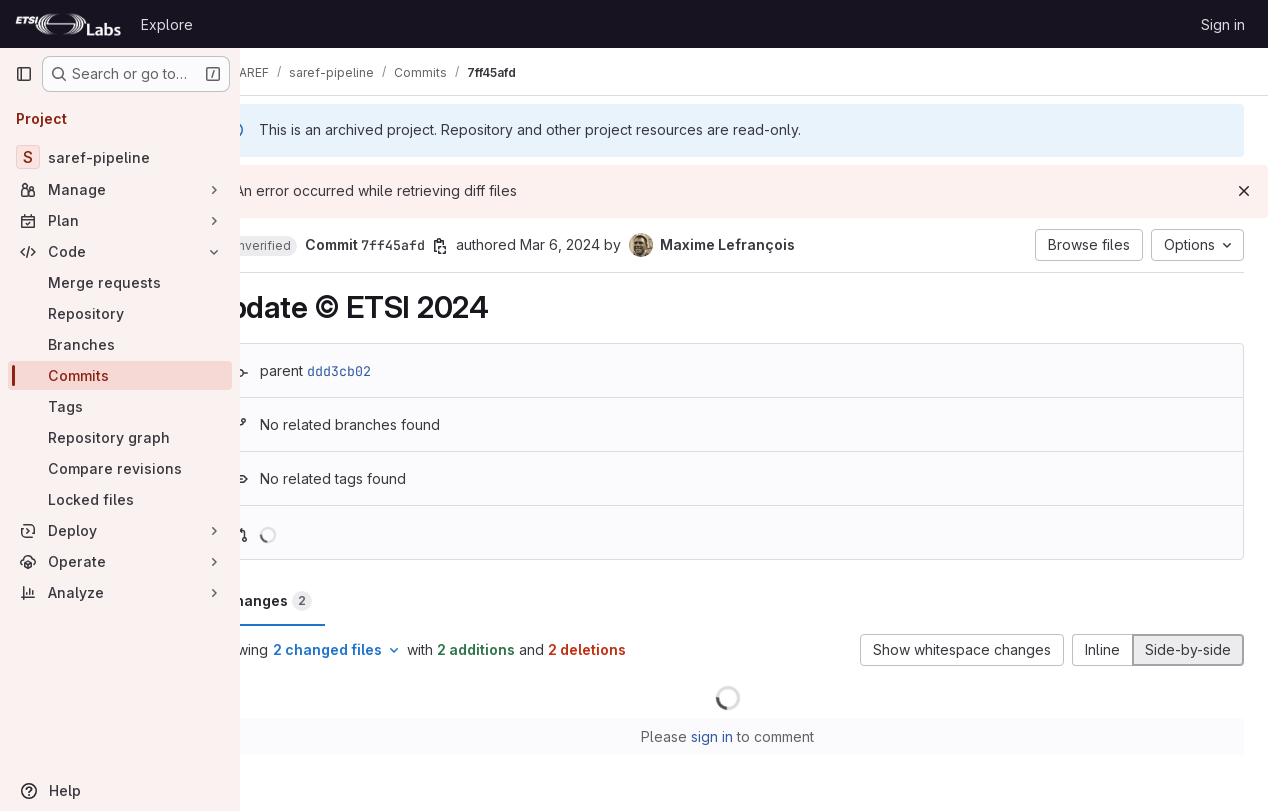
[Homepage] (68, 24)
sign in (739, 736)
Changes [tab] (321, 601)
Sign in (1223, 24)
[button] (313, 246)
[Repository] (120, 313)
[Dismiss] (1244, 191)
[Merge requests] (120, 282)
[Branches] (120, 344)
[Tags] (120, 406)
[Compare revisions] (120, 468)
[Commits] (120, 375)
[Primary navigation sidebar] (24, 74)
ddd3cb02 (392, 371)
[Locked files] (120, 499)
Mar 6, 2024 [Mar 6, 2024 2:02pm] (613, 244)
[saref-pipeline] (120, 157)
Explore (167, 24)
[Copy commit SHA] (493, 246)
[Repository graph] (120, 437)
